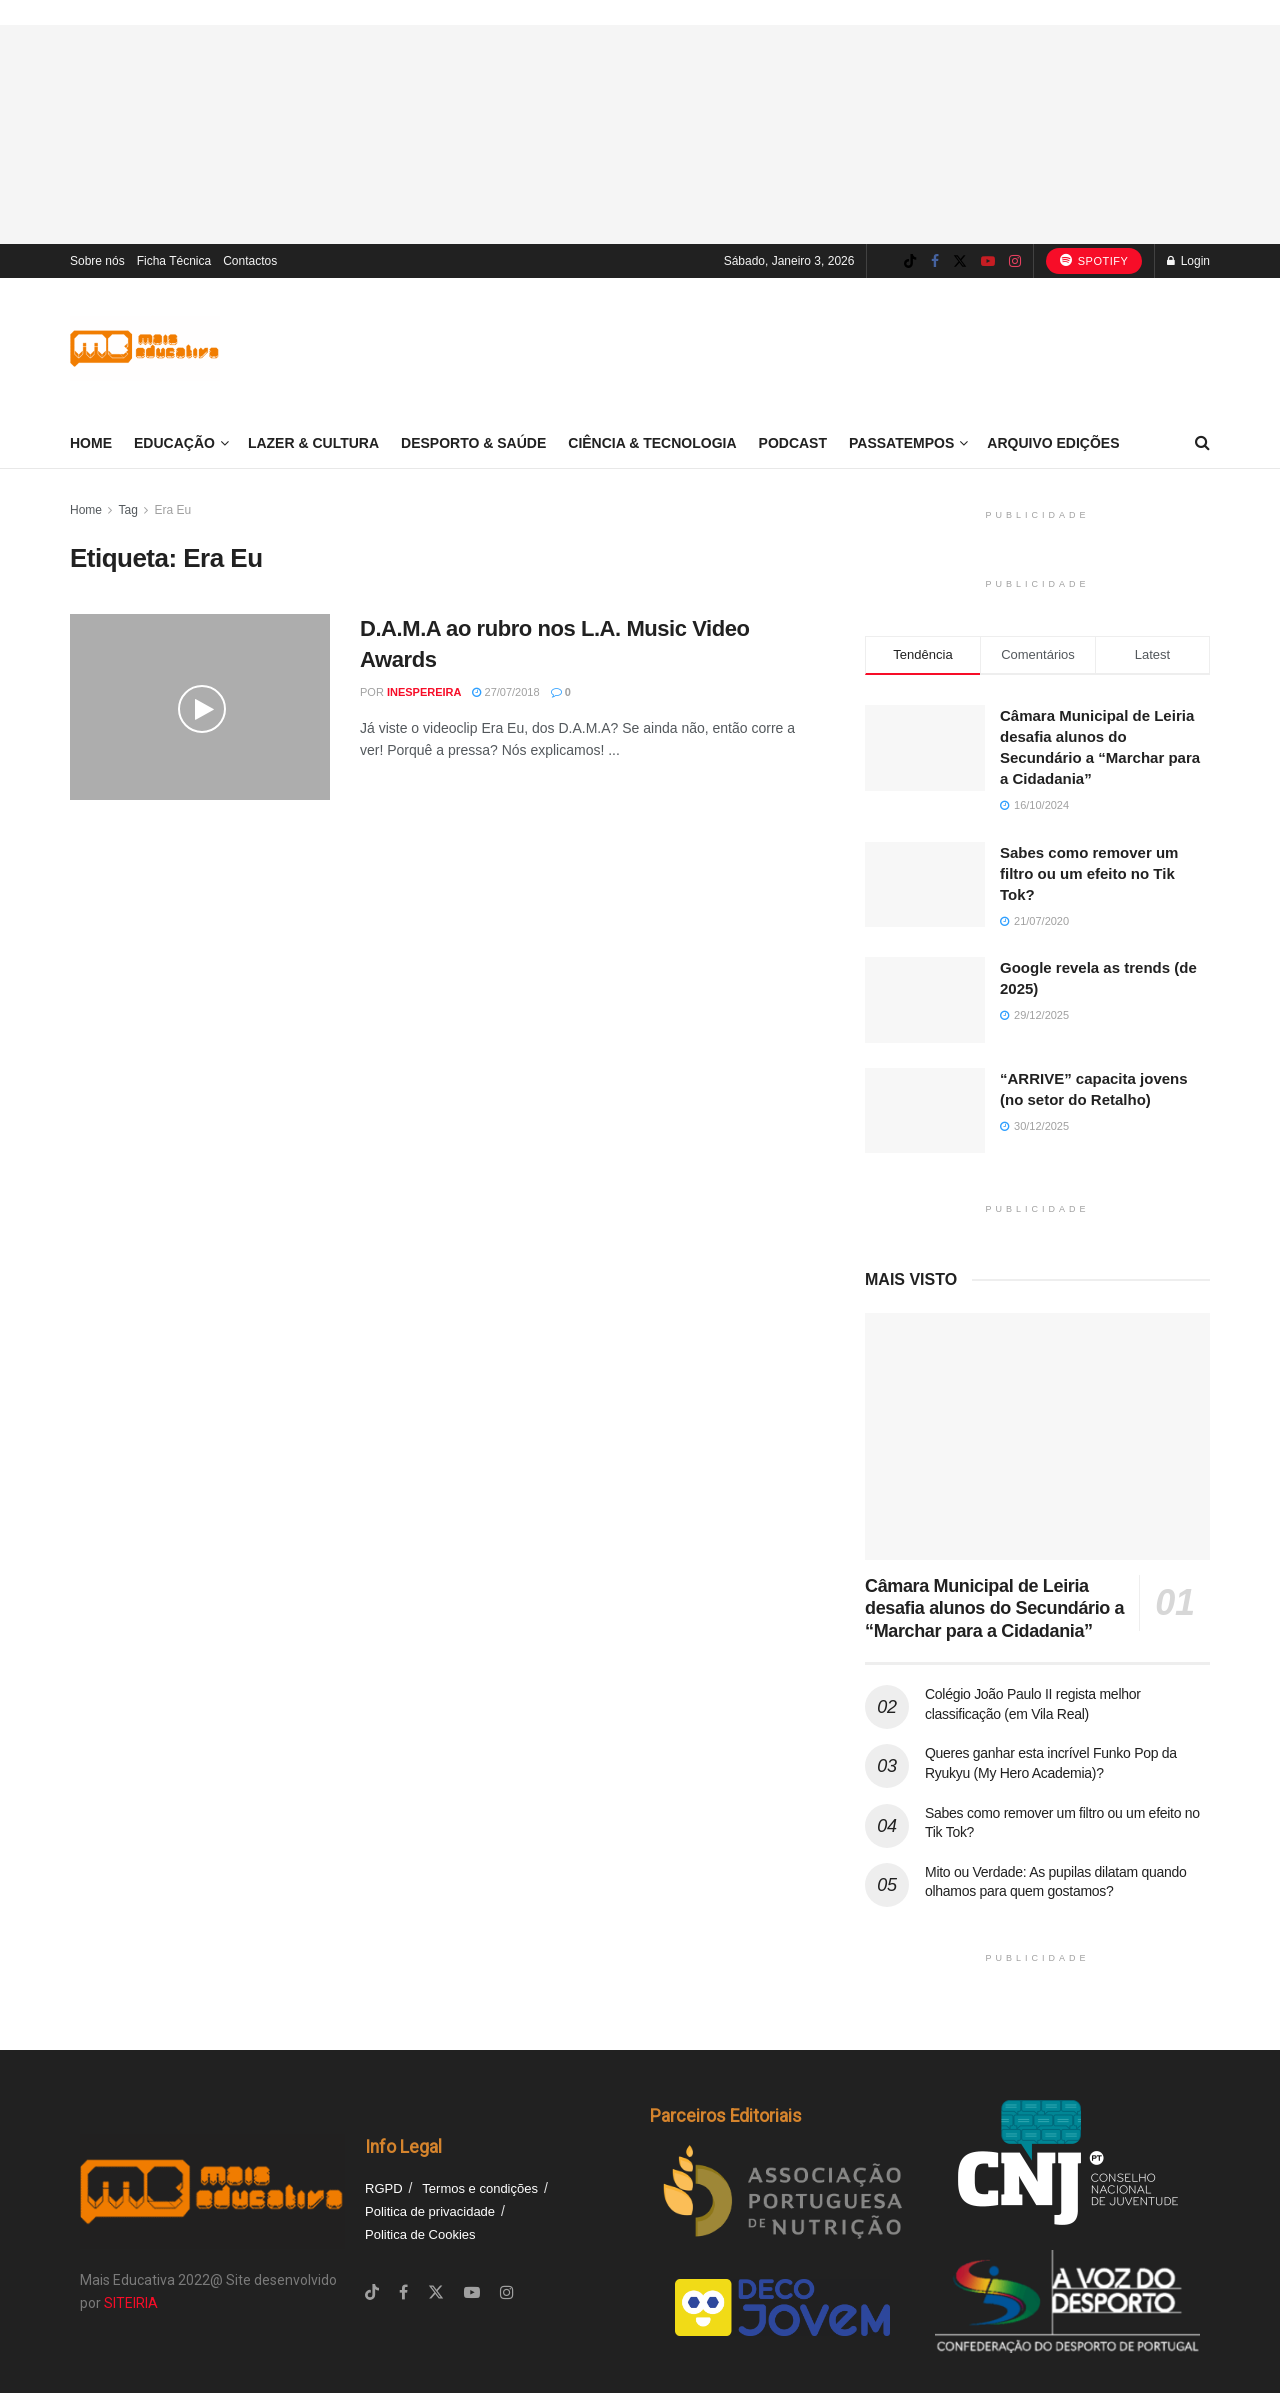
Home (91, 443)
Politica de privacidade (430, 2211)
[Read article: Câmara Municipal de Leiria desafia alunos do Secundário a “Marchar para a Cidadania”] (1037, 1436)
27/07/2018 (505, 692)
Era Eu (173, 510)
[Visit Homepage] (145, 348)
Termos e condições (480, 2188)
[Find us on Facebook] (935, 261)
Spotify (1094, 260)
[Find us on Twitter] (960, 261)
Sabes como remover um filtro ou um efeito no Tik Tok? (1089, 873)
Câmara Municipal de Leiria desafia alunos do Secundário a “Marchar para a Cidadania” (994, 1608)
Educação (174, 443)
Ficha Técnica (174, 261)
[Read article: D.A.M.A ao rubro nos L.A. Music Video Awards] (200, 707)
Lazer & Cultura (313, 443)
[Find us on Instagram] (1015, 261)
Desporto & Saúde (473, 443)
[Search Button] (1202, 443)
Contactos (250, 261)
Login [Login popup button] (1188, 261)
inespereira (424, 692)
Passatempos (901, 443)
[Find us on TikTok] (910, 262)
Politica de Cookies (420, 2234)
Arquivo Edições (1053, 443)
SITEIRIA (131, 2303)
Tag (127, 510)
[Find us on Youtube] (988, 261)
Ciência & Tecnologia (652, 443)
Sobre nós (97, 261)
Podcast (793, 443)
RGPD (384, 2188)
